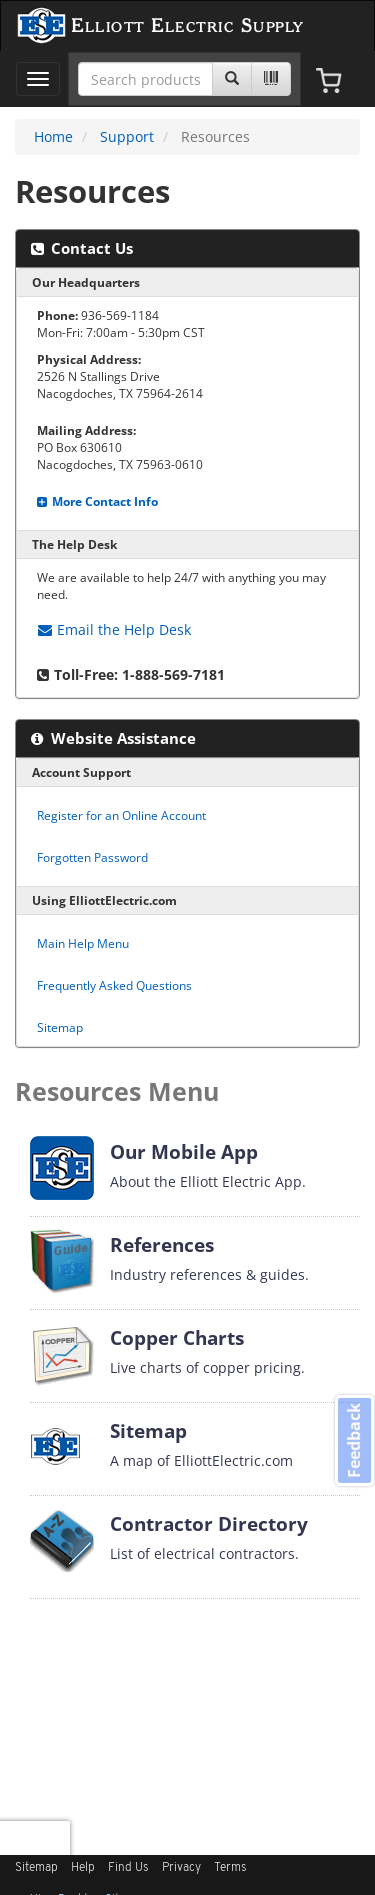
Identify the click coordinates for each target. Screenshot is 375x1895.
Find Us (128, 1868)
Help (83, 1868)
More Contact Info (97, 501)
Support (127, 136)
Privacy (181, 1868)
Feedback (354, 1440)
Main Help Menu (83, 943)
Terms (230, 1868)
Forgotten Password (92, 857)
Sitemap (60, 1027)
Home (53, 136)
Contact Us (82, 248)
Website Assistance (113, 738)
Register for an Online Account (121, 815)
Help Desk (114, 629)
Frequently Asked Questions (114, 985)
